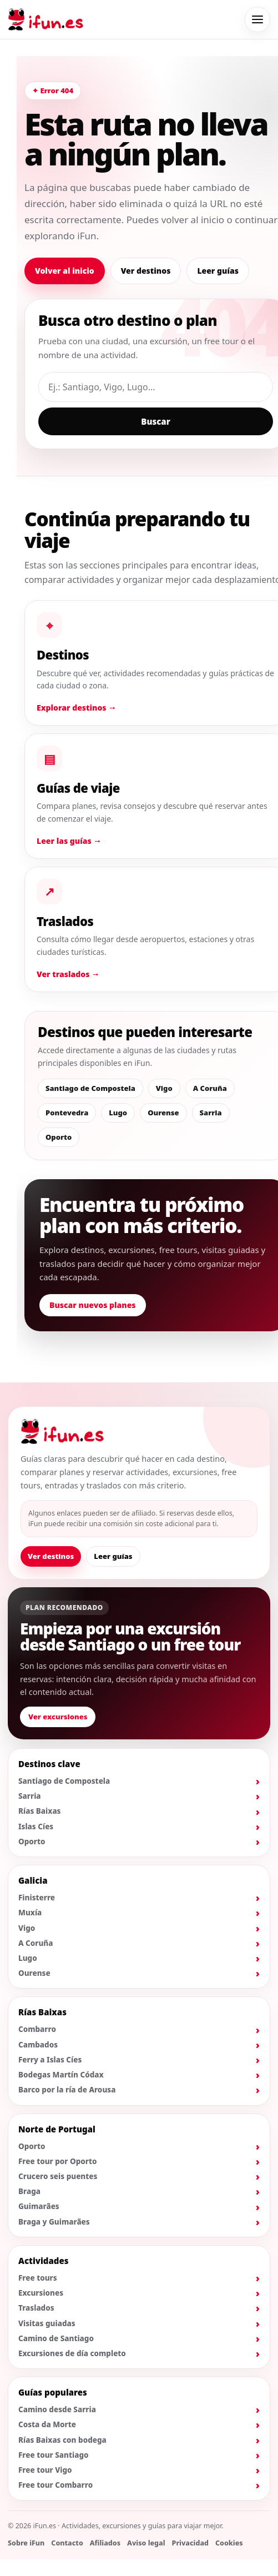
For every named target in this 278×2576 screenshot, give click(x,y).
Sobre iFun (26, 2543)
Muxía (30, 1913)
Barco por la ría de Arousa (66, 2090)
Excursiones (40, 2293)
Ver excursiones (57, 1717)
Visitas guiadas (46, 2323)
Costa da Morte (47, 2424)
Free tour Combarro (55, 2485)
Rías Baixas (39, 1811)
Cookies (229, 2543)
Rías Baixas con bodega (62, 2440)
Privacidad (190, 2543)
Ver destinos (146, 270)
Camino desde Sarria (57, 2409)
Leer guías (218, 270)
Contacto (67, 2543)
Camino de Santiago (56, 2338)
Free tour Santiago (53, 2455)
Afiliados (105, 2543)
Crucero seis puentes (57, 2176)
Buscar (155, 421)
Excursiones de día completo (72, 2353)
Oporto (59, 1137)
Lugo (118, 1113)
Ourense (163, 1113)
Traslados (36, 2308)
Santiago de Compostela (90, 1088)
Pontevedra (67, 1113)
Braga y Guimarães (54, 2222)
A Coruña (210, 1088)
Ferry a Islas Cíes (50, 2060)
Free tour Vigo (45, 2470)
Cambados (38, 2045)
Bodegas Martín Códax (61, 2075)
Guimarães (38, 2206)
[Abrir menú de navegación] (257, 19)
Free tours (37, 2278)
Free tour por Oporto (57, 2161)
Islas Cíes (35, 1827)
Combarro (37, 2029)
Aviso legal (146, 2543)
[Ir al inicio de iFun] (45, 19)
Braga (29, 2191)
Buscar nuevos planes (92, 1305)
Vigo (164, 1088)
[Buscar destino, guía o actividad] (155, 387)
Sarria (211, 1113)
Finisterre (36, 1898)
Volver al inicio (64, 270)
